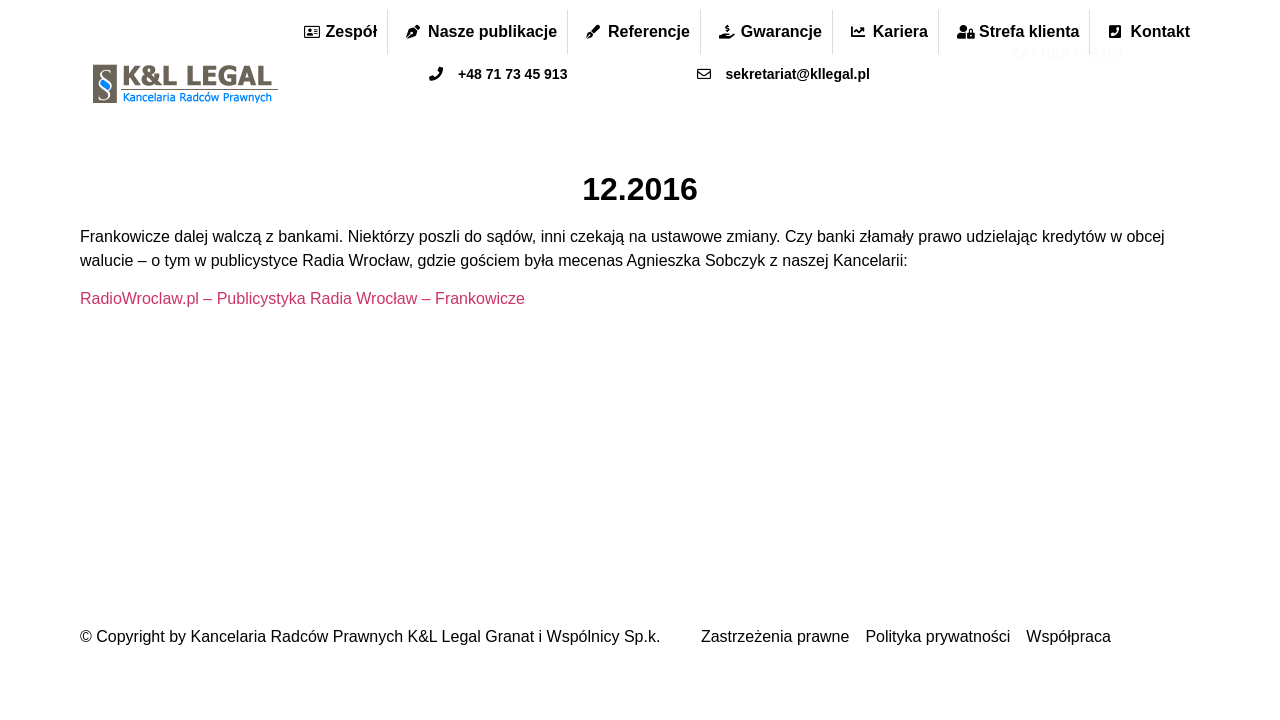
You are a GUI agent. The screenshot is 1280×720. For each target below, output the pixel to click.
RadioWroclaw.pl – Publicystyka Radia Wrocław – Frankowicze (302, 298)
